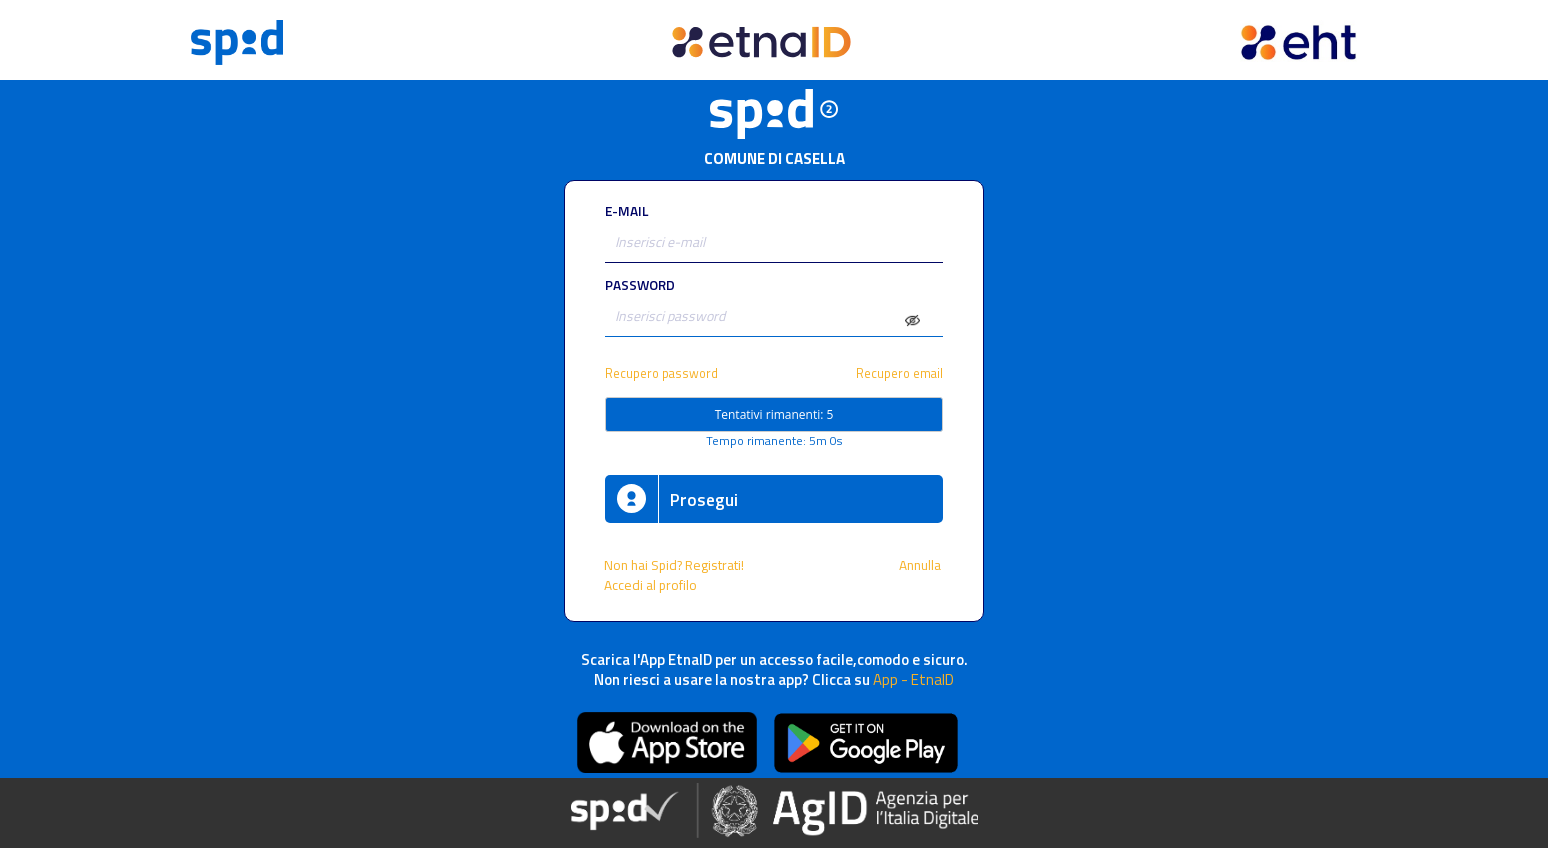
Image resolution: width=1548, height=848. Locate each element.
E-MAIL (626, 211)
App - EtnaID (913, 679)
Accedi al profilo (652, 585)
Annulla (921, 565)
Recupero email (899, 373)
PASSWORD (640, 285)
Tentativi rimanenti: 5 (774, 414)
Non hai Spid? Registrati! (674, 565)
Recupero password (661, 373)
